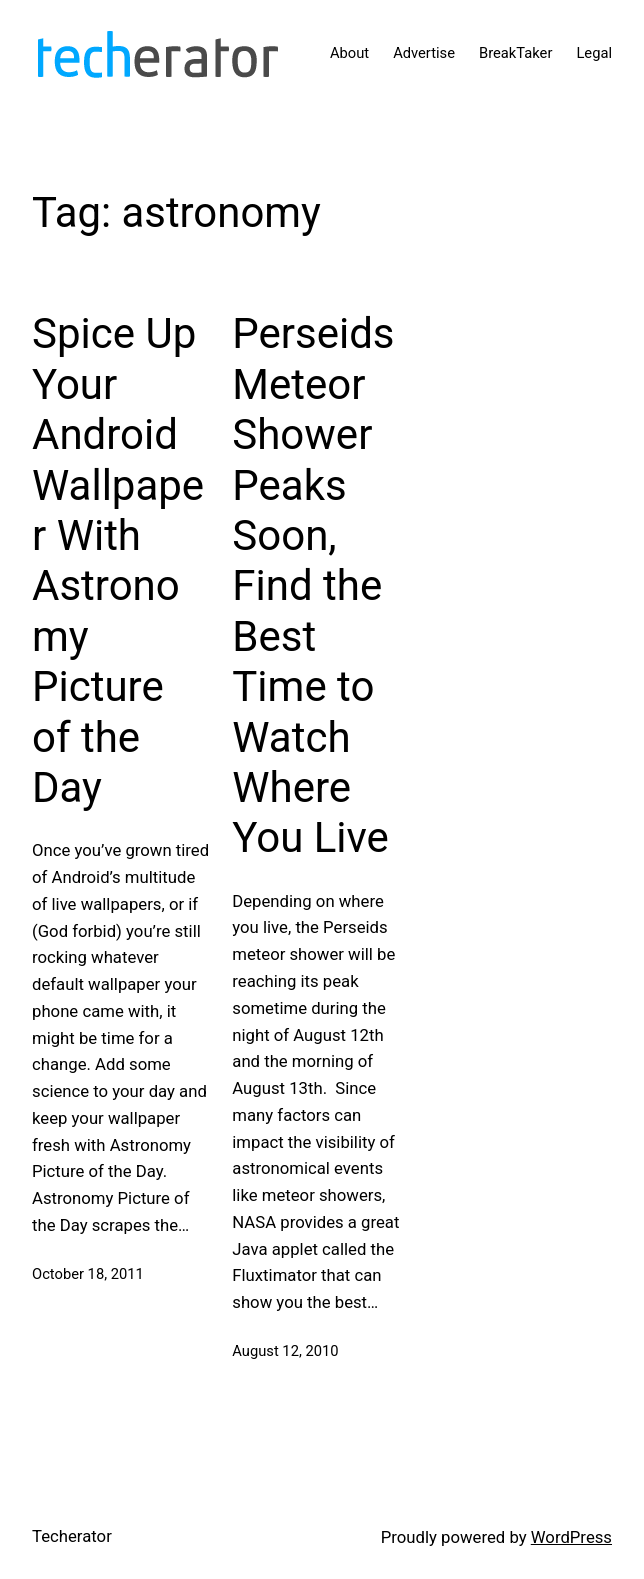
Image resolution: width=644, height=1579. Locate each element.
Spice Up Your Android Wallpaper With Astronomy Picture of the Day (118, 560)
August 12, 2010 (285, 1351)
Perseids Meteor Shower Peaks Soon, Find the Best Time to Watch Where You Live (313, 585)
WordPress (571, 1537)
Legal (594, 53)
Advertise (424, 53)
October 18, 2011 (88, 1274)
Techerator (72, 1536)
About (349, 53)
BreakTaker (515, 53)
